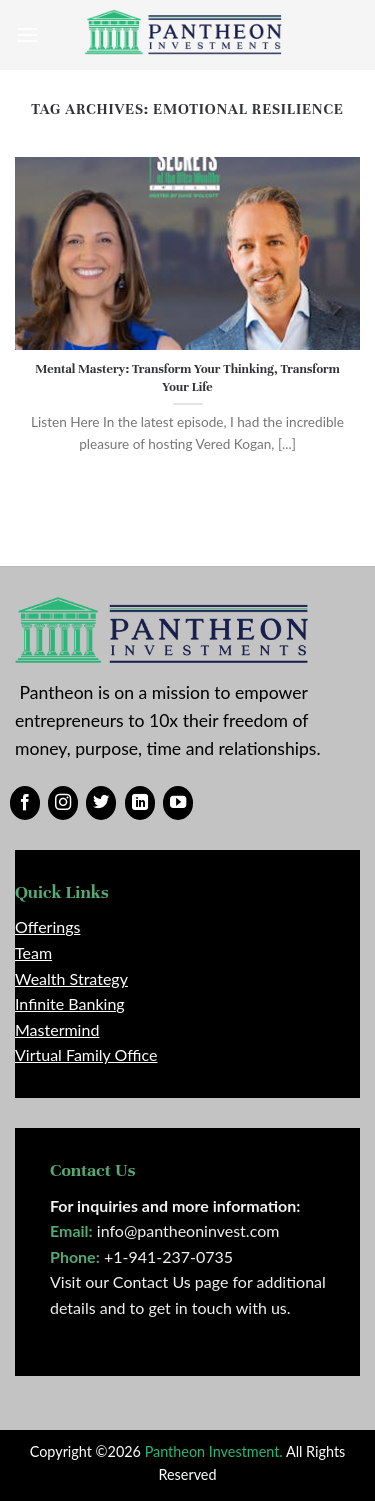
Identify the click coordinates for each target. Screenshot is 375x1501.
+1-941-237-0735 (168, 1256)
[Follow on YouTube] (178, 803)
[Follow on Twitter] (101, 803)
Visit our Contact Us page (139, 1281)
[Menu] (27, 34)
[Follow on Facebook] (25, 803)
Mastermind (57, 1029)
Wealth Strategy (71, 978)
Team (33, 952)
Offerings (47, 926)
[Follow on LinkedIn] (140, 803)
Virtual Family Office (86, 1054)
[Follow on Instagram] (63, 803)
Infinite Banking (70, 1003)
